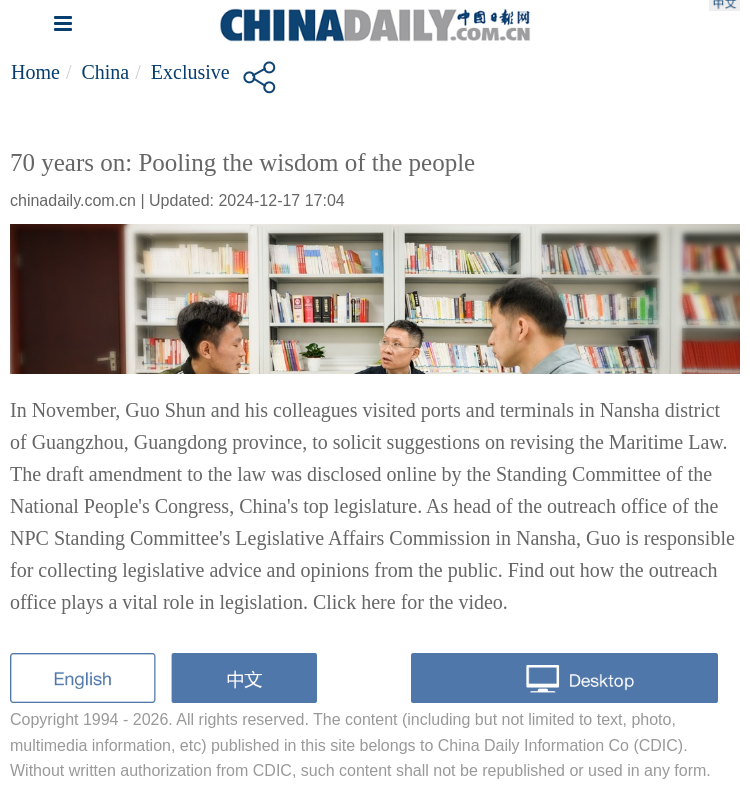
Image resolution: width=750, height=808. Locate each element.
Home (35, 72)
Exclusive (190, 72)
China (105, 72)
